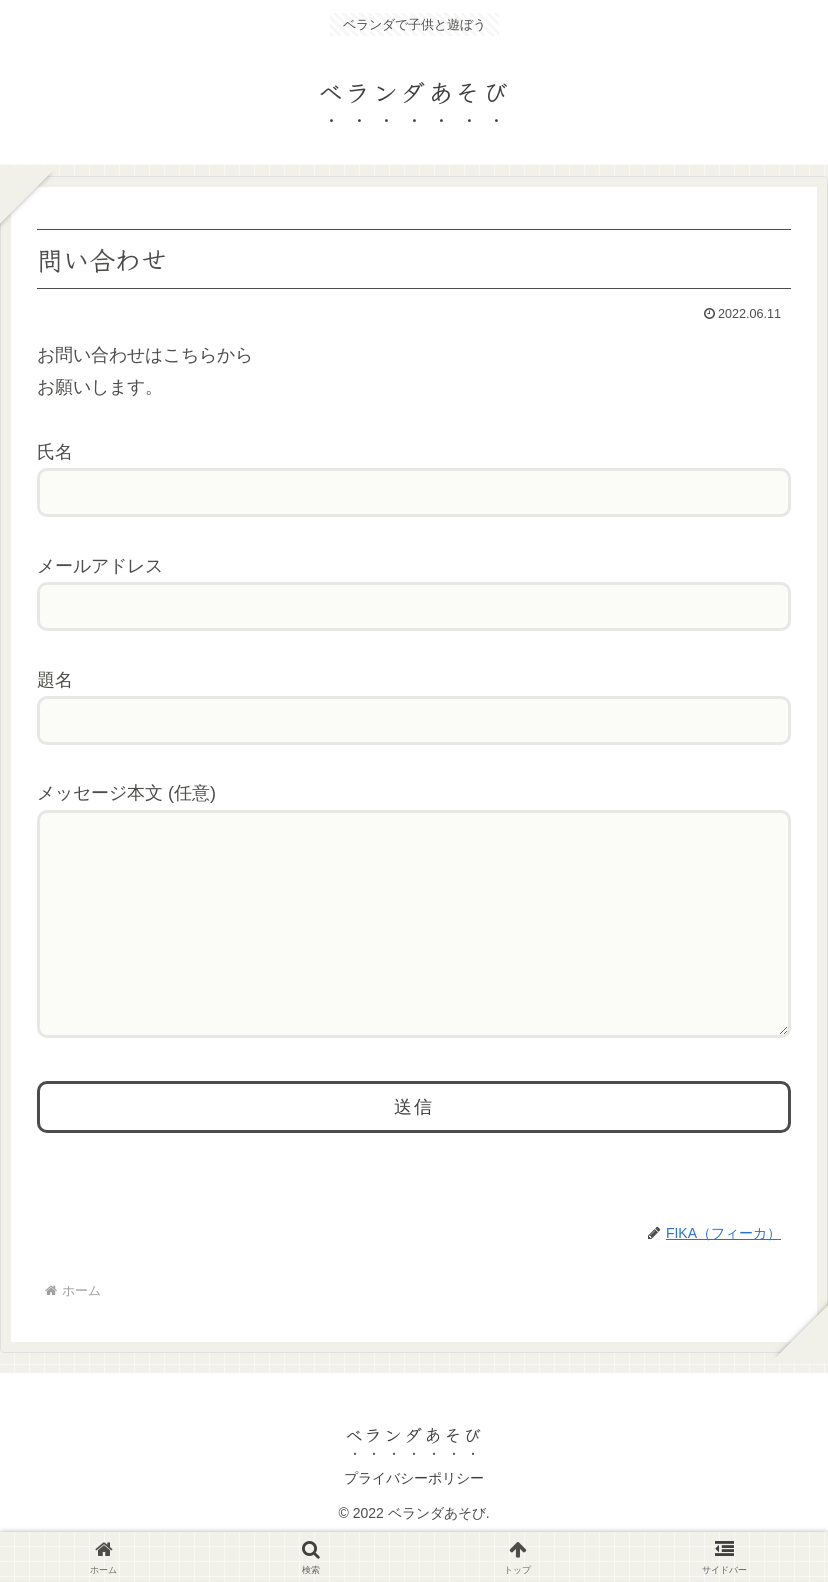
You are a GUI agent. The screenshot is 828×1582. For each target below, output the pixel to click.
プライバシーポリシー (414, 1518)
